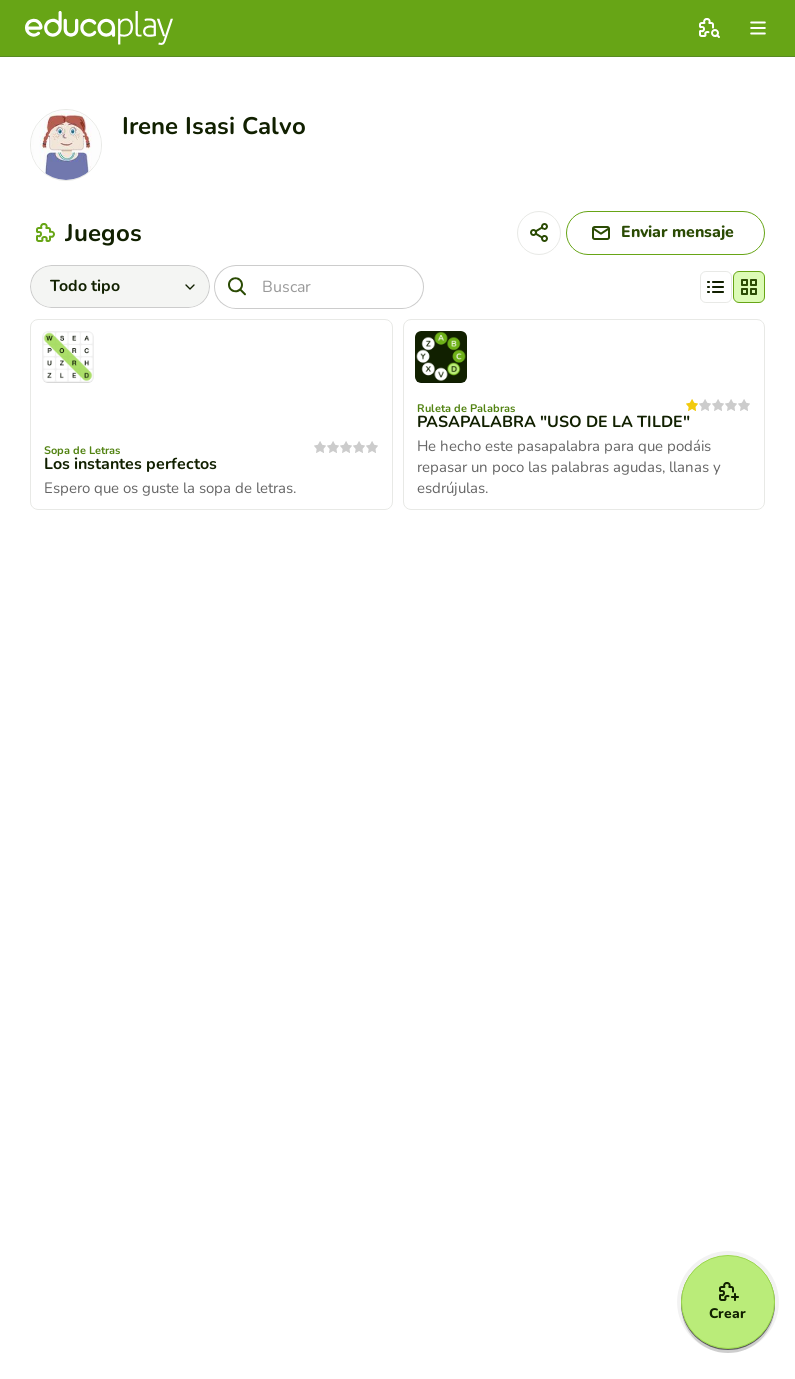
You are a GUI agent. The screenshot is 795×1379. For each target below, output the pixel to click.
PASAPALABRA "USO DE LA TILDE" (553, 423)
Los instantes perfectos (130, 465)
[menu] (758, 28)
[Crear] (727, 1301)
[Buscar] (319, 287)
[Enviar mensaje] (663, 233)
